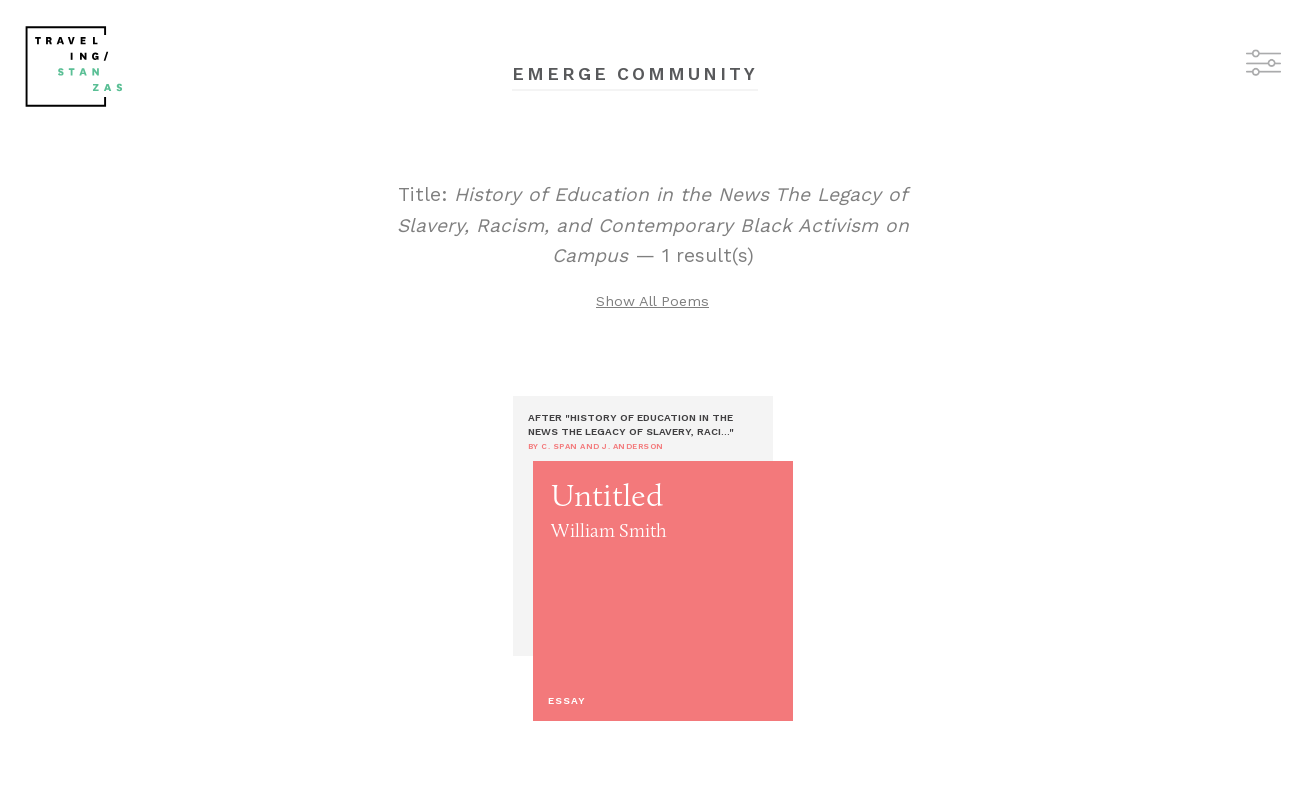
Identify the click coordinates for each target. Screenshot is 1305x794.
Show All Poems (652, 301)
